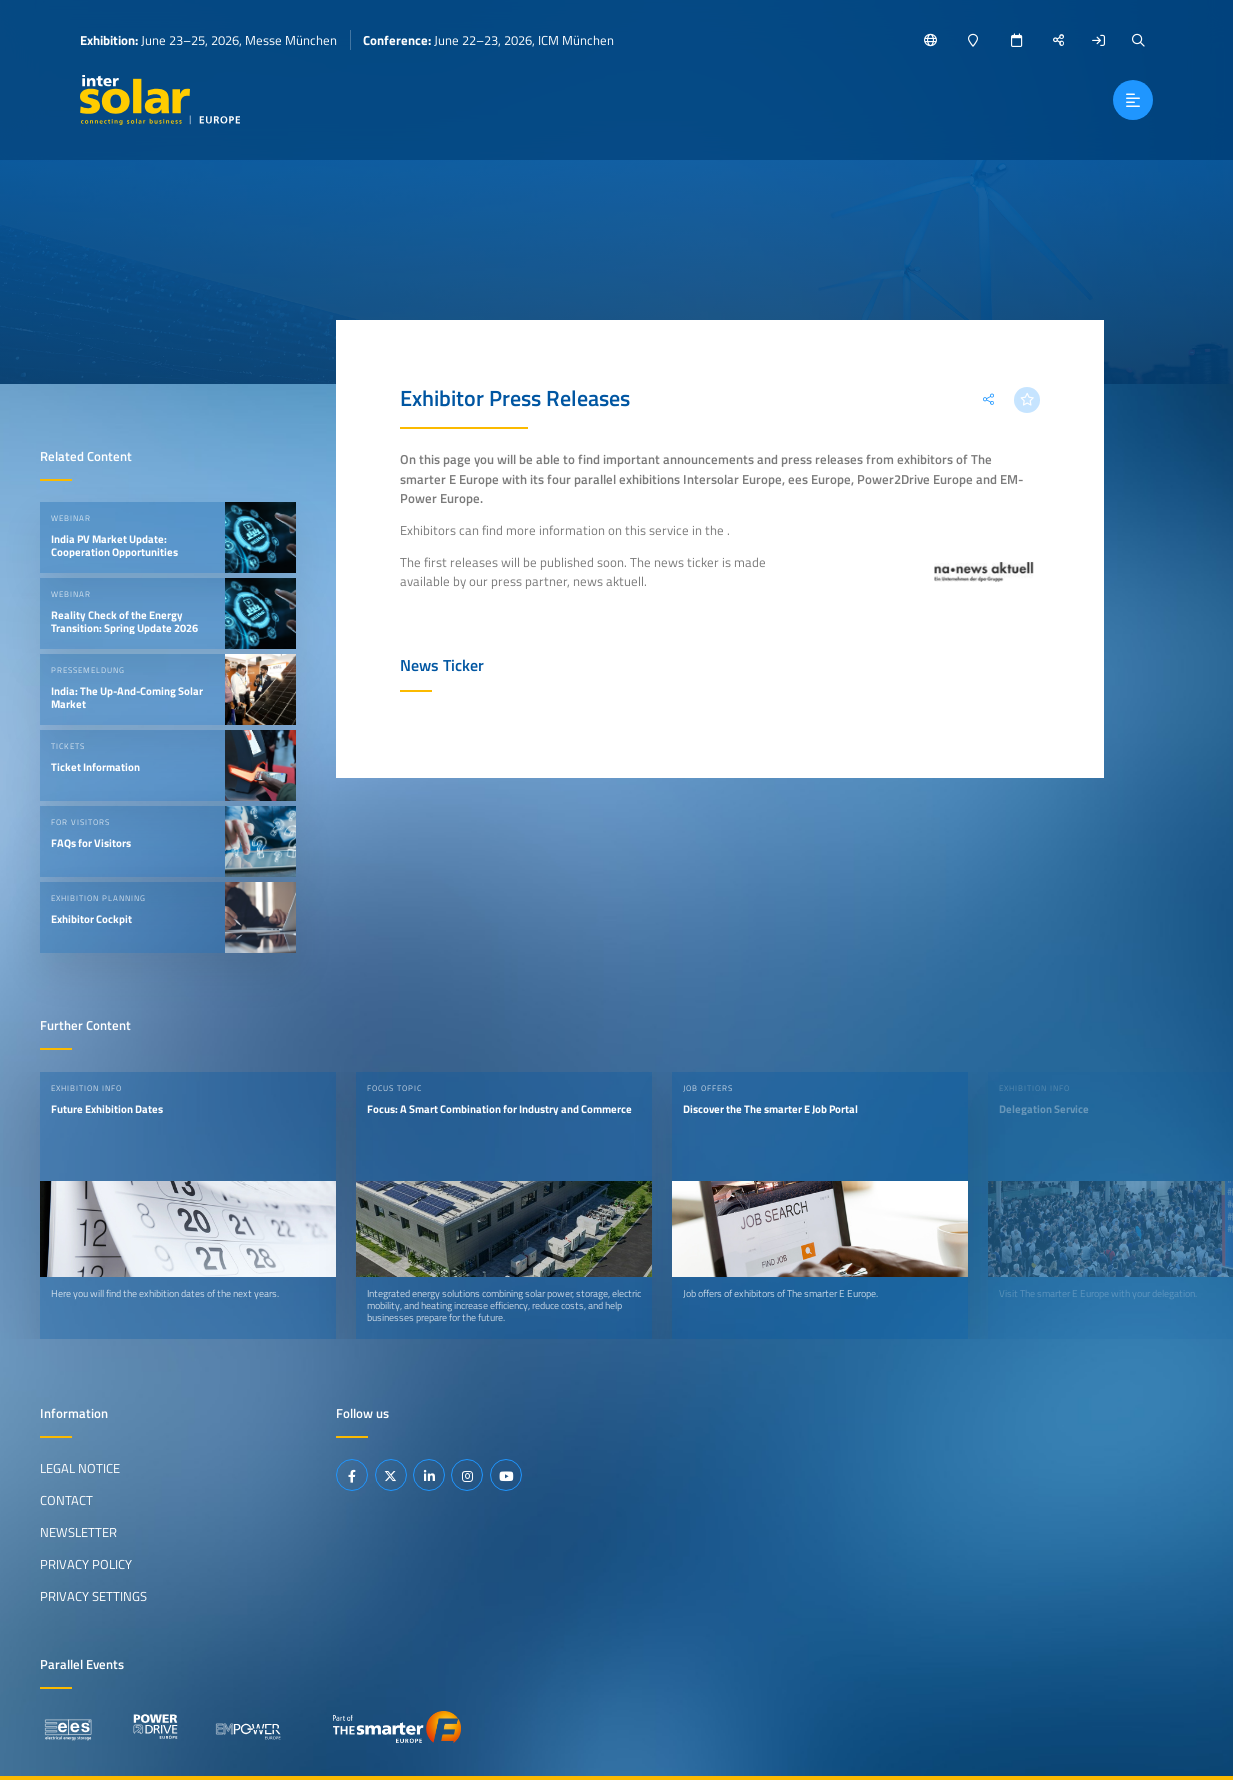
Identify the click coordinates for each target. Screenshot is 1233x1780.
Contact (66, 1500)
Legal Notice (80, 1468)
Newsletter (78, 1532)
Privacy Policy (86, 1564)
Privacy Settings (93, 1596)
